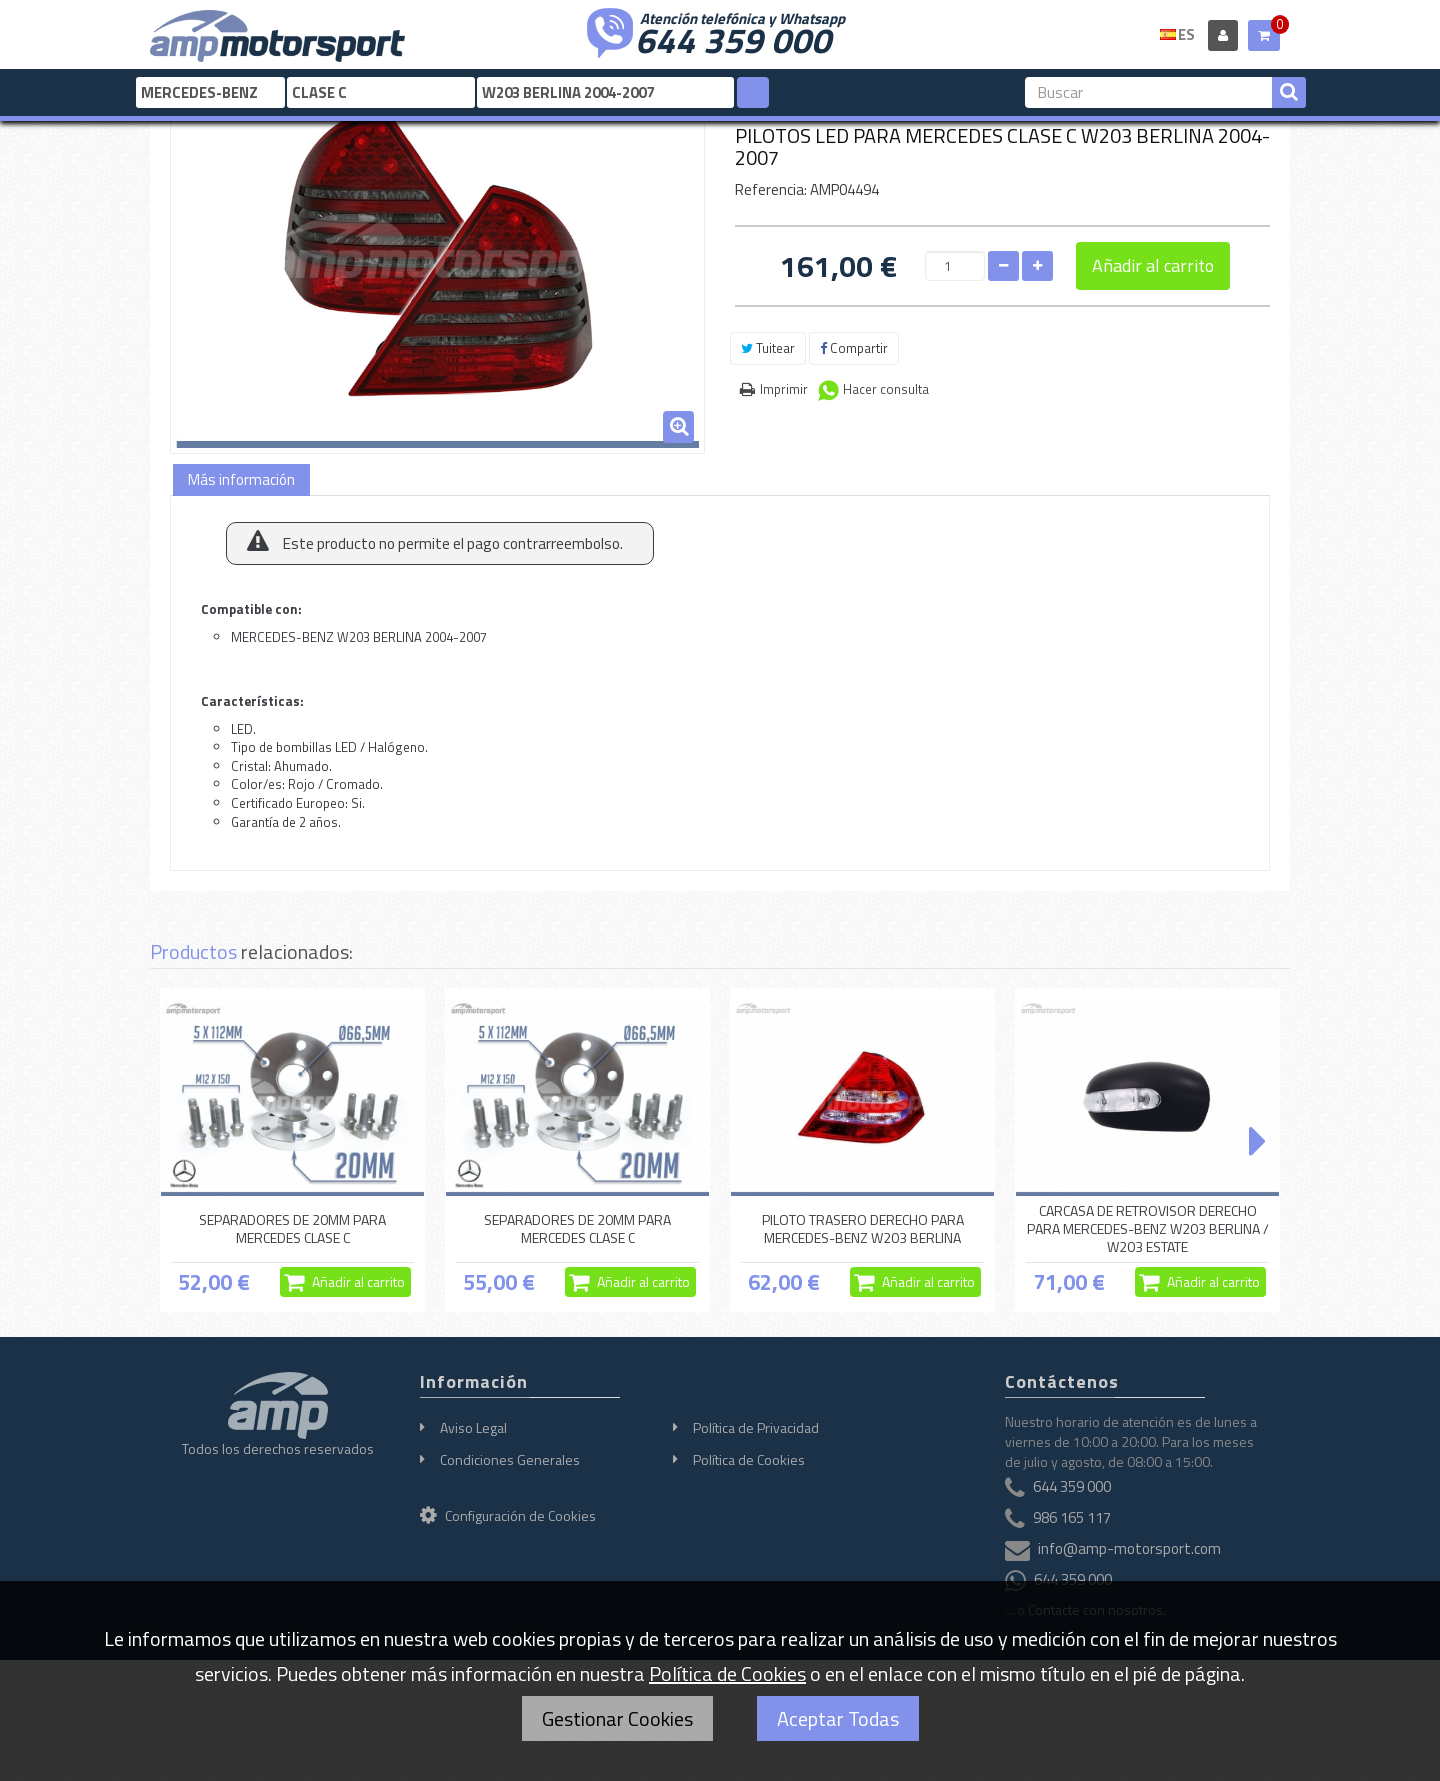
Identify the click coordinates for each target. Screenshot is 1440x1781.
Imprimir (784, 389)
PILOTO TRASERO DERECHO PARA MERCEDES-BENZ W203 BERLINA (863, 1228)
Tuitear (768, 348)
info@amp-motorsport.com (1129, 1548)
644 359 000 (733, 38)
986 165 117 (1072, 1517)
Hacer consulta (886, 389)
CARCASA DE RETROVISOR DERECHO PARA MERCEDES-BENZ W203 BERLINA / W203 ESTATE (1148, 1229)
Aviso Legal (473, 1427)
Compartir (854, 348)
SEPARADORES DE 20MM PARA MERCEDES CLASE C (292, 1228)
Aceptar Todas (838, 1718)
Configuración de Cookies (508, 1515)
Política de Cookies (749, 1459)
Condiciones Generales (510, 1459)
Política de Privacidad (756, 1427)
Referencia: (771, 189)
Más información (241, 479)
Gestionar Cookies (617, 1718)
